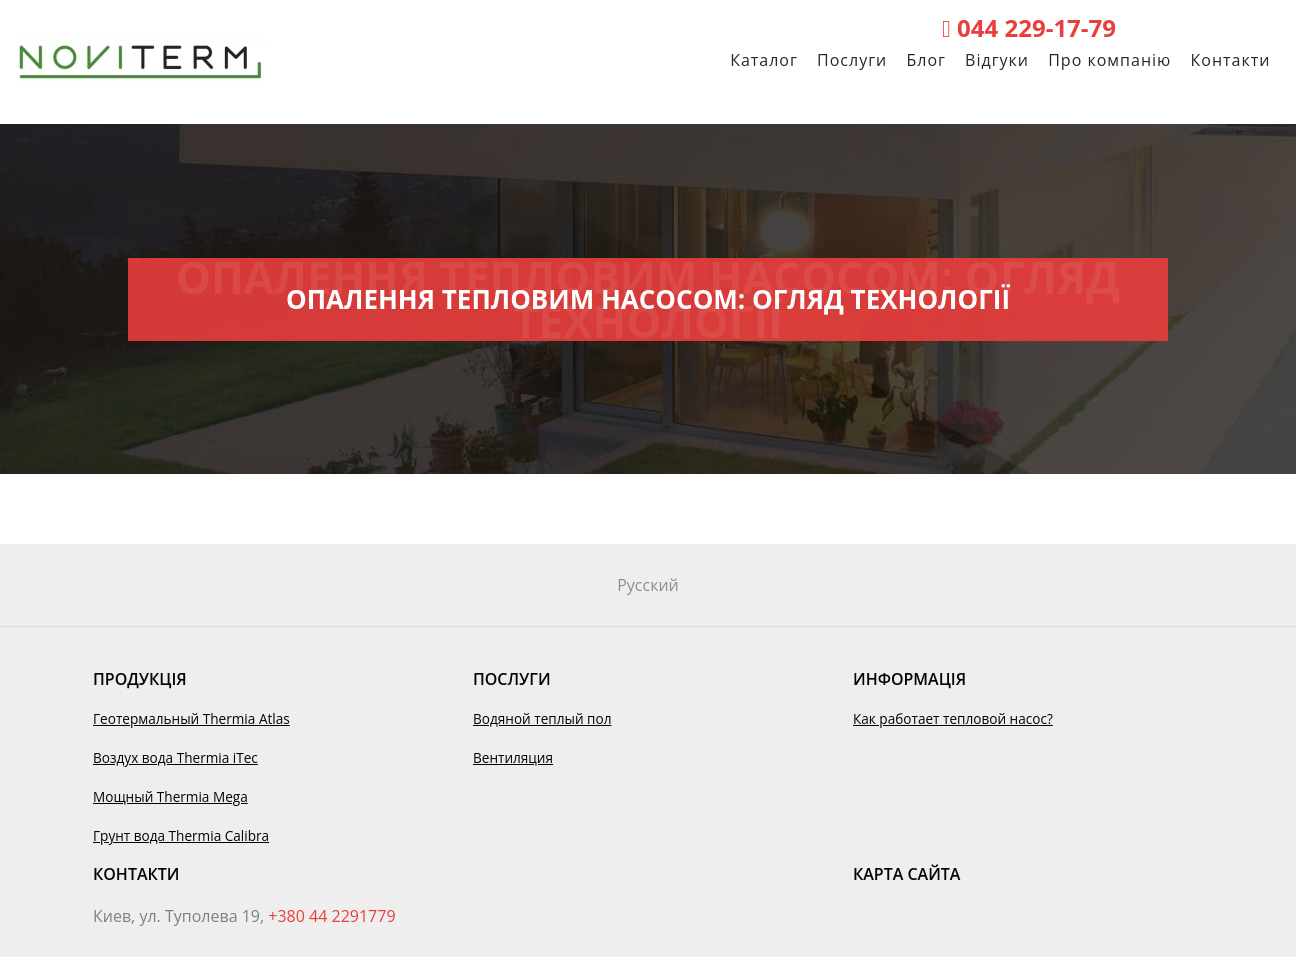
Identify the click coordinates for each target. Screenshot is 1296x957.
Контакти (1231, 70)
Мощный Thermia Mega (170, 796)
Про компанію (1109, 70)
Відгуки (997, 70)
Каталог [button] (764, 70)
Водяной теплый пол (542, 718)
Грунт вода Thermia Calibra (181, 835)
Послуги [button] (852, 70)
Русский (648, 585)
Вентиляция (513, 757)
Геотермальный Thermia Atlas (191, 718)
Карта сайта (906, 874)
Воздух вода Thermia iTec (175, 757)
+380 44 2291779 (331, 916)
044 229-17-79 (1029, 27)
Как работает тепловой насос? (953, 718)
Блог (925, 70)
